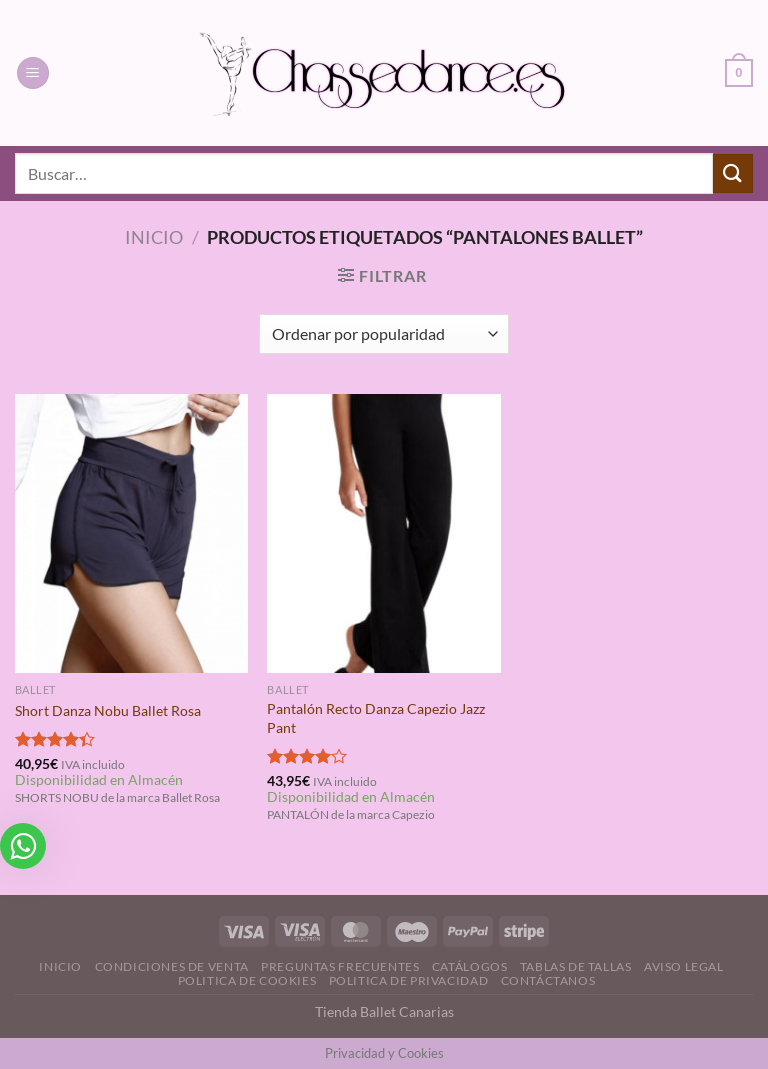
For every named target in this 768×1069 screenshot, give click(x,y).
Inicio (154, 237)
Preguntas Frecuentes (340, 966)
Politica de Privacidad (408, 980)
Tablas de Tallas (576, 966)
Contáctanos (548, 980)
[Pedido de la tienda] (383, 334)
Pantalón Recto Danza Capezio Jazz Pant (376, 718)
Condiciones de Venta (172, 966)
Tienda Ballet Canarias (384, 1011)
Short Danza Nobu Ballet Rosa (108, 710)
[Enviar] (733, 173)
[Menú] (33, 73)
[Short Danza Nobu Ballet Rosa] (131, 533)
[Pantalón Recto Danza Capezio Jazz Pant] (383, 533)
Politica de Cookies (247, 980)
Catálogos (470, 966)
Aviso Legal (684, 966)
